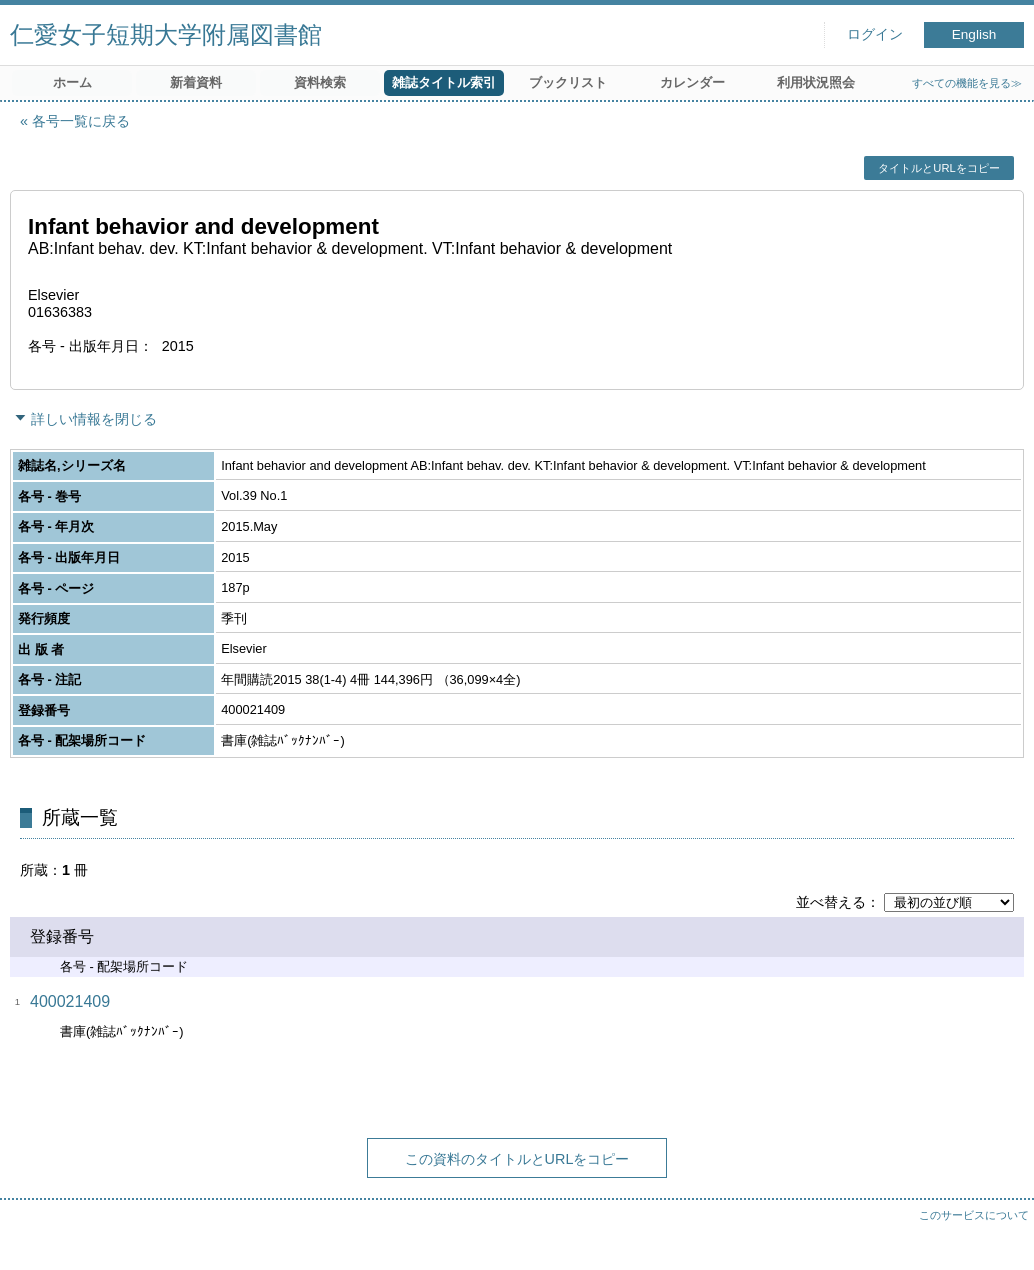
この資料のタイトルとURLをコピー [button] (517, 1159)
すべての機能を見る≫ (967, 83)
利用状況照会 (816, 82)
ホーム (72, 82)
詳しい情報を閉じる (94, 419)
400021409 (70, 1001)
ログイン (875, 34)
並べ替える (831, 902)
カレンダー (692, 82)
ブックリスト (568, 82)
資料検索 (320, 82)
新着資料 (196, 82)
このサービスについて (974, 1215)
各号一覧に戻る (81, 121)
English (974, 34)
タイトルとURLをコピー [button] (938, 168)
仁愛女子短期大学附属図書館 (166, 34)
